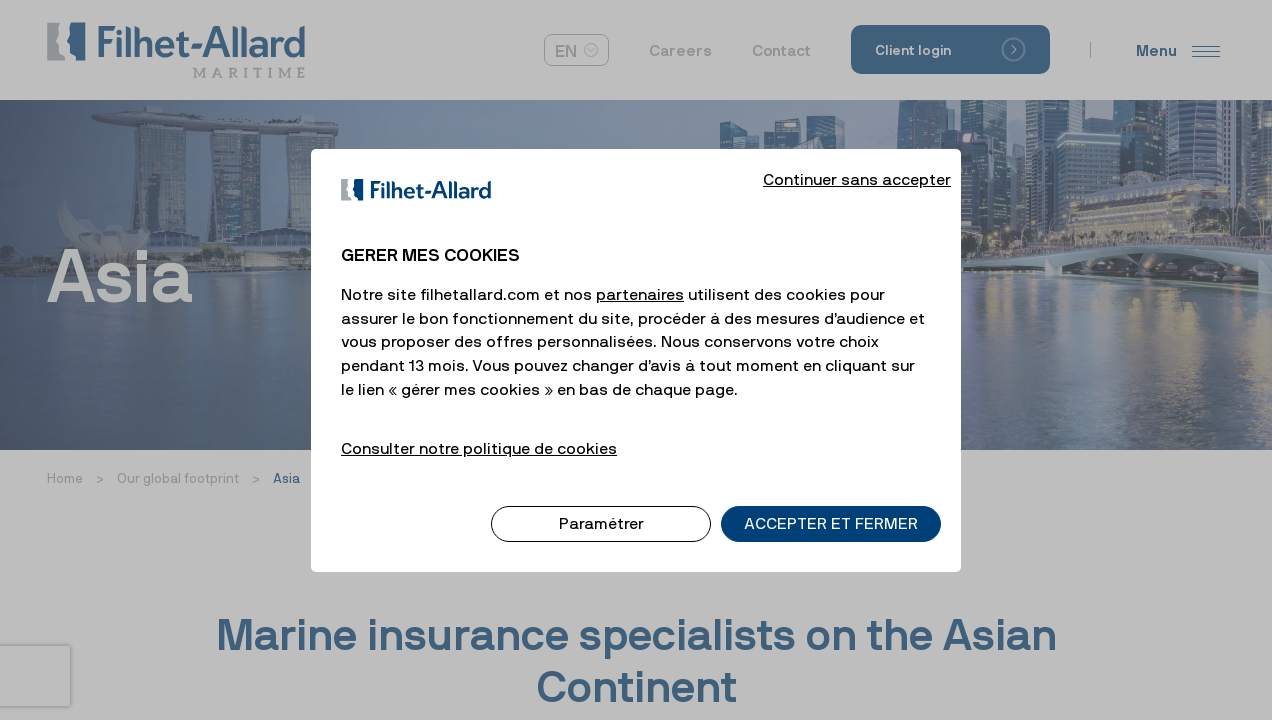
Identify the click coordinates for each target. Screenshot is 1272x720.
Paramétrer (601, 507)
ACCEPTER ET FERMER (831, 507)
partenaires (640, 277)
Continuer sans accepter (857, 162)
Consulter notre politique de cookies (479, 431)
